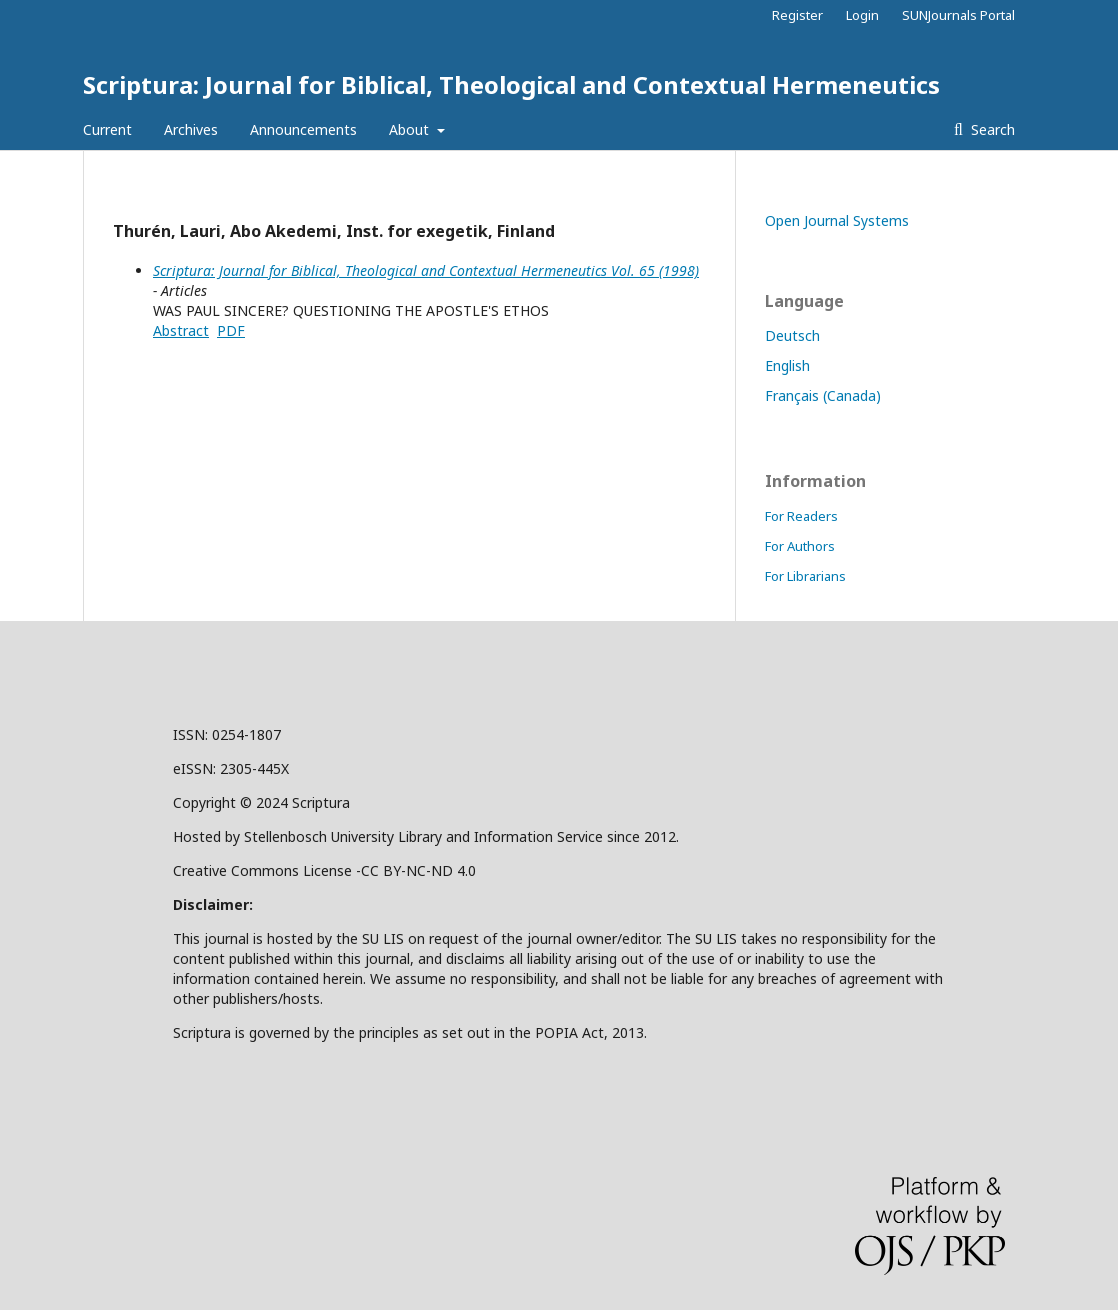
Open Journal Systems (837, 220)
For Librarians (805, 576)
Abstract (181, 330)
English (787, 365)
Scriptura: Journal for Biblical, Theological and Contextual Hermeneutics (511, 84)
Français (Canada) (823, 395)
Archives (191, 129)
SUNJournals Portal (958, 15)
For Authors (800, 546)
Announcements (303, 129)
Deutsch (792, 335)
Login (862, 15)
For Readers (801, 516)
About (411, 129)
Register (797, 15)
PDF (231, 330)
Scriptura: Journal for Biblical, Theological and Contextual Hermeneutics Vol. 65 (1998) (426, 270)
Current (107, 129)
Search (991, 129)
